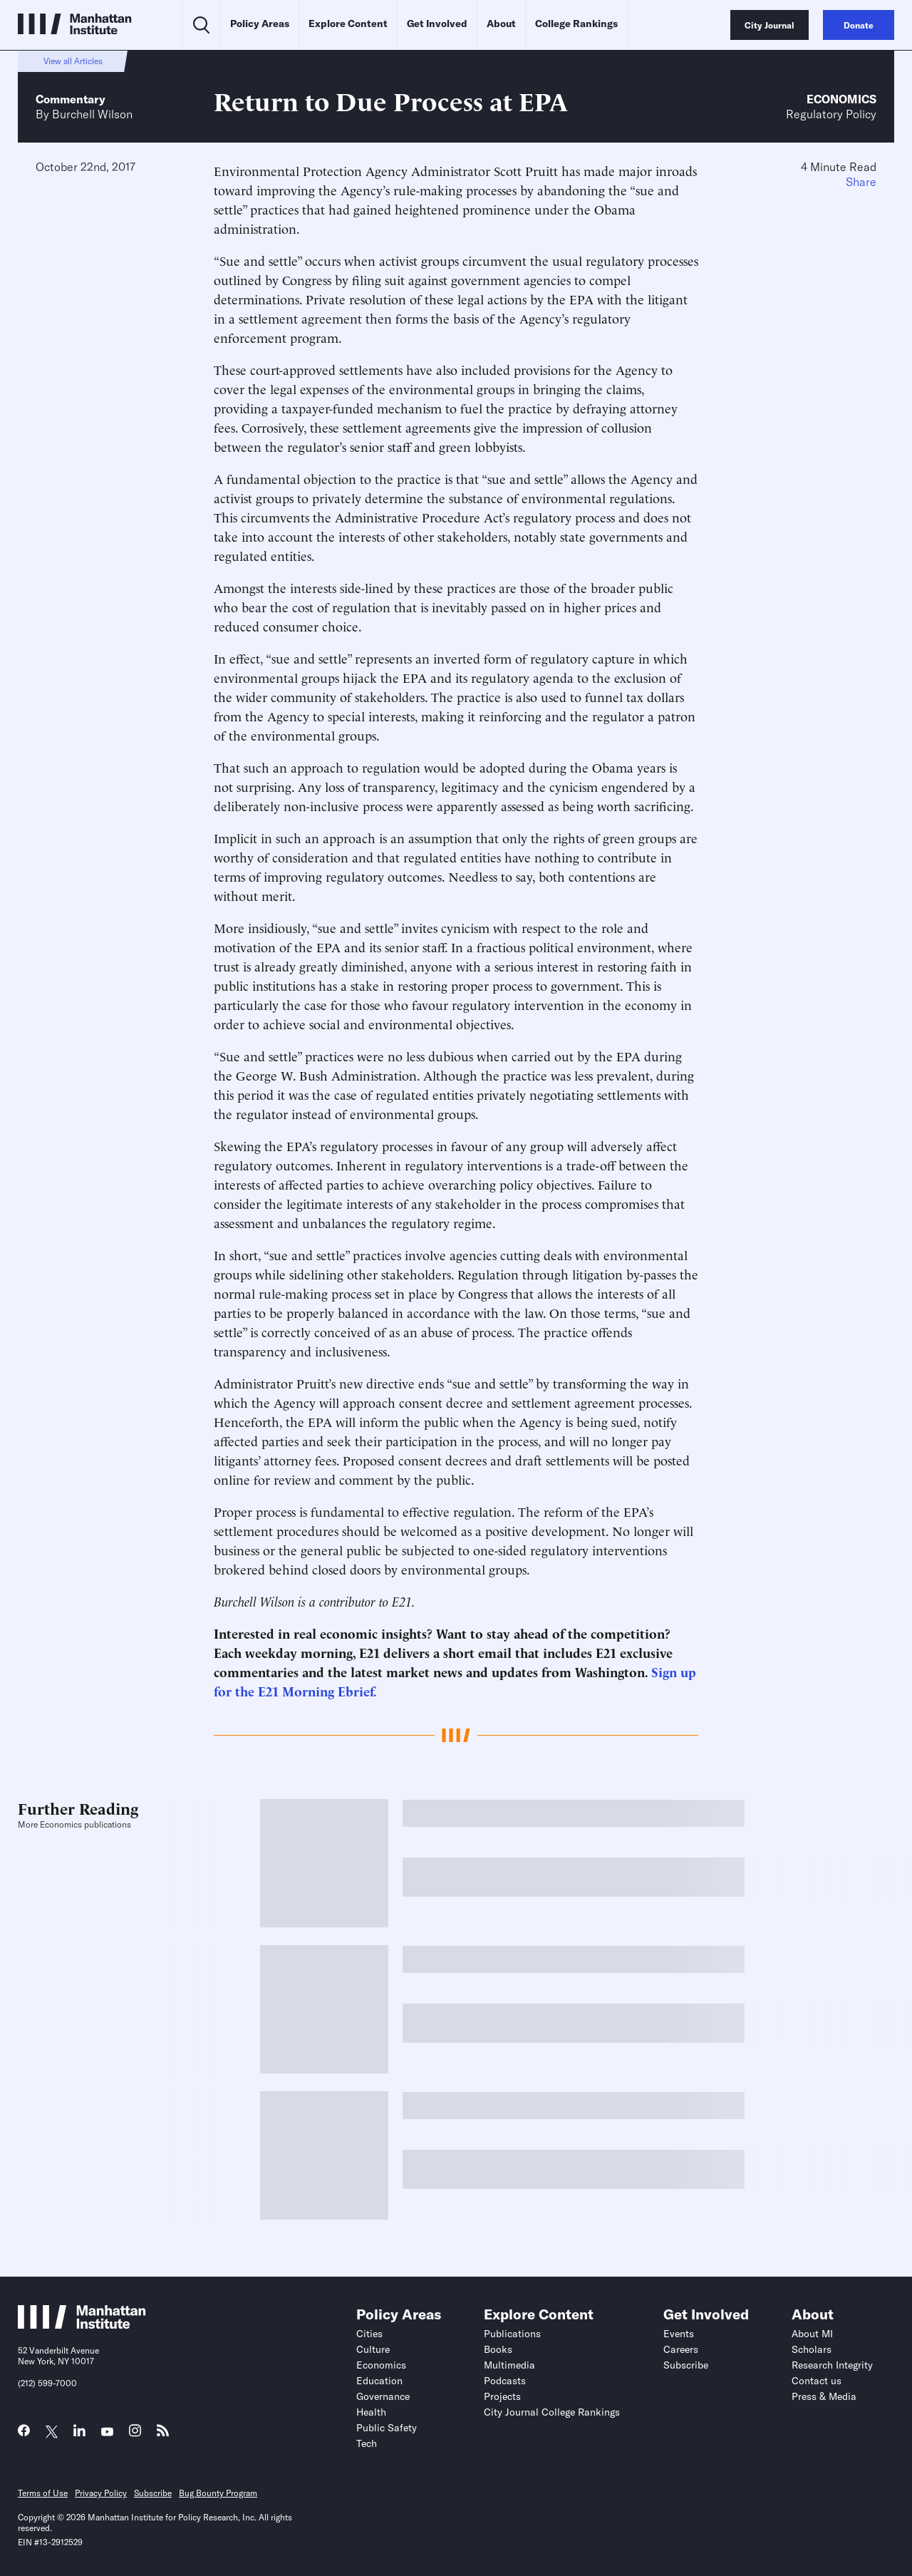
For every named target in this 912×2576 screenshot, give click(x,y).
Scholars (811, 2349)
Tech (366, 2443)
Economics (841, 99)
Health (371, 2412)
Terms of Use (43, 2493)
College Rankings (576, 23)
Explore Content (348, 23)
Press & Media (824, 2396)
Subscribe (685, 2365)
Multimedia (509, 2365)
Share (861, 181)
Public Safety (386, 2427)
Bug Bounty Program (218, 2493)
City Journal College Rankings (552, 2412)
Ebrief (355, 1690)
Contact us (816, 2380)
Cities (369, 2333)
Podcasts (505, 2380)
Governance (383, 2396)
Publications (512, 2333)
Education (379, 2380)
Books (498, 2349)
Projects (502, 2396)
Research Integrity (832, 2365)
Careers (680, 2349)
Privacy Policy (101, 2493)
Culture (373, 2349)
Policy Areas (259, 23)
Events (678, 2333)
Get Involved (437, 23)
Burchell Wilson (92, 114)
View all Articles (73, 61)
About (501, 23)
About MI (812, 2333)
